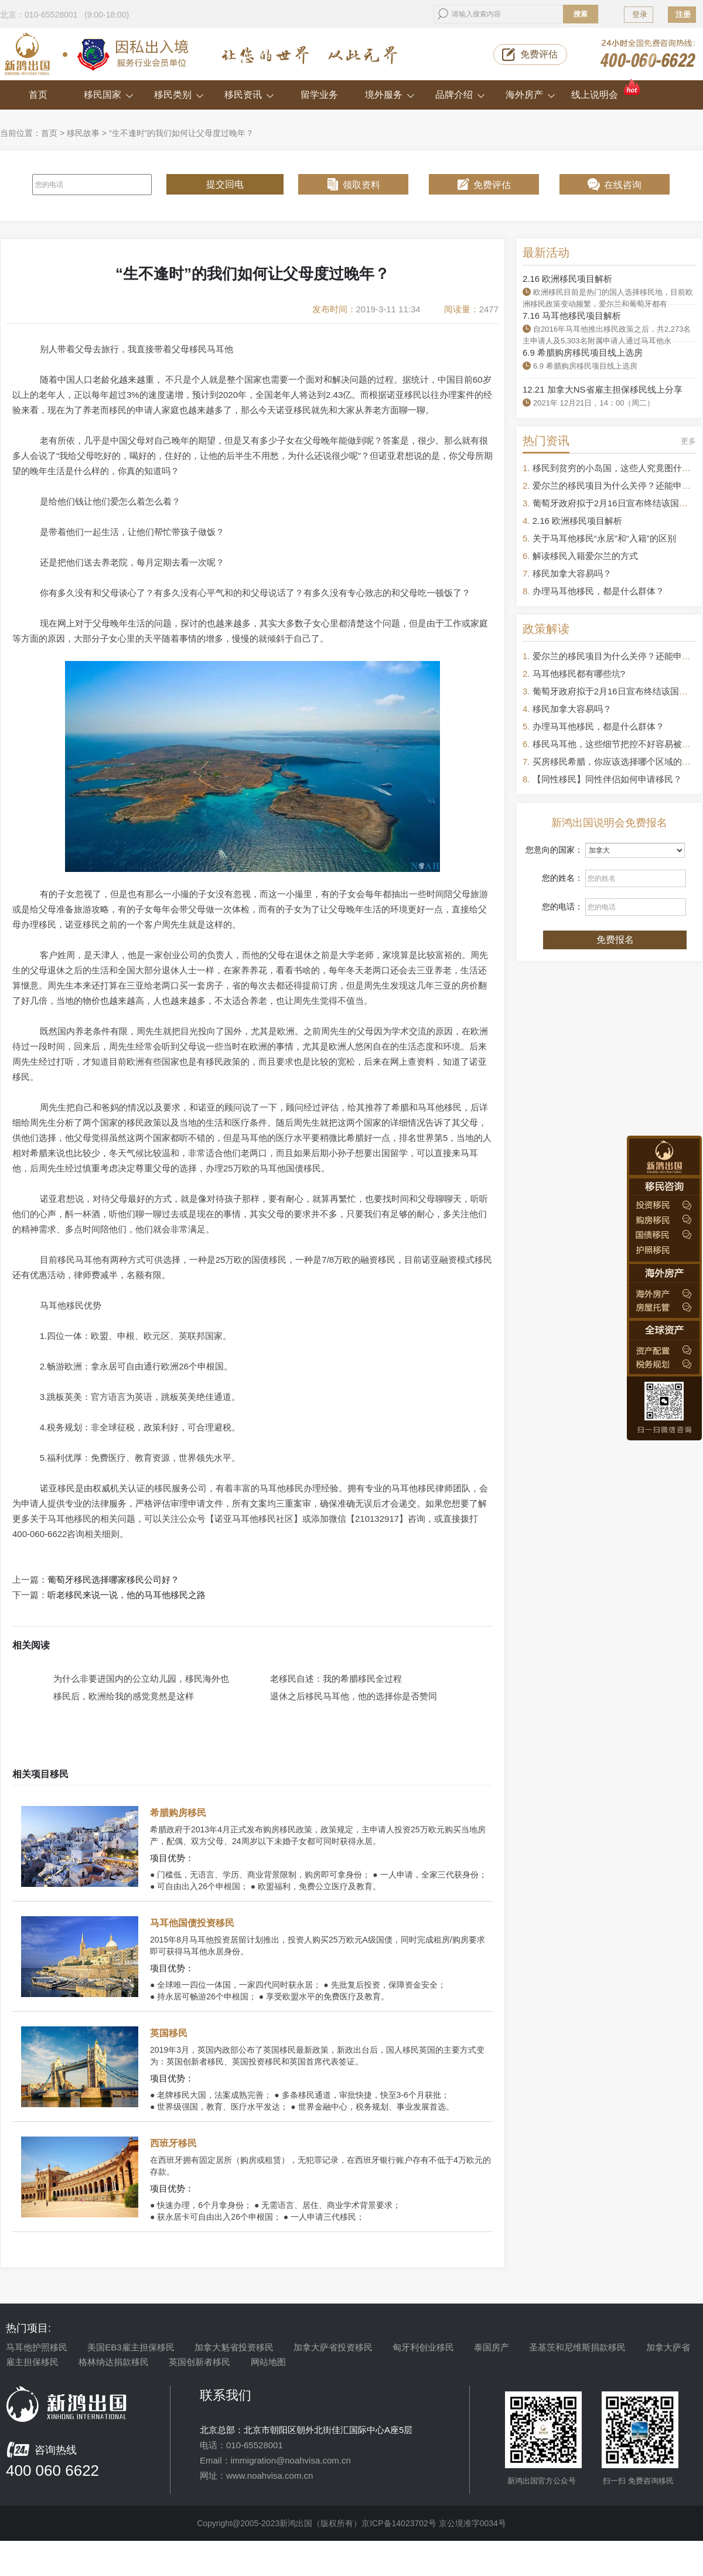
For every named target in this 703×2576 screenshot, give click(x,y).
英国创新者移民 (199, 2362)
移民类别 (179, 95)
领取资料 (361, 185)
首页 (38, 95)
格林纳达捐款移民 (114, 2362)
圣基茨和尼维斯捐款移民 (577, 2347)
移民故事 (83, 133)
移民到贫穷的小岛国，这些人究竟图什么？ (616, 468)
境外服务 (390, 95)
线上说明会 (606, 90)
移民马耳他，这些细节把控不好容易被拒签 (616, 744)
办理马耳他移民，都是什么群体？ (598, 591)
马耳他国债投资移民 (192, 1923)
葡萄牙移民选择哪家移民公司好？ (113, 1580)
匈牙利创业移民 (423, 2347)
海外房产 (530, 95)
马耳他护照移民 (36, 2347)
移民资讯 (249, 95)
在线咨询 (622, 185)
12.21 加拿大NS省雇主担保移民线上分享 (602, 389)
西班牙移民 (173, 2143)
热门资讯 (546, 440)
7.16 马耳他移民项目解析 (572, 316)
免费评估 (539, 54)
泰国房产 (491, 2347)
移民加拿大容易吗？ (572, 573)
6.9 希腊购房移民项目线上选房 (583, 352)
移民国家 (109, 95)
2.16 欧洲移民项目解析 (567, 279)
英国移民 (168, 2033)
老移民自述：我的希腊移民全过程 (336, 1679)
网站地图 (268, 2362)
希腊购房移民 (178, 1813)
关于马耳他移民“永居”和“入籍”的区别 (604, 538)
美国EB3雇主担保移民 (130, 2347)
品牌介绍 (460, 95)
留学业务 (319, 95)
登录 (639, 14)
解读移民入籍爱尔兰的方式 (585, 556)
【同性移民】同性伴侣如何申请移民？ (607, 779)
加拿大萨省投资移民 (333, 2347)
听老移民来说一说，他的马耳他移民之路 (126, 1595)
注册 (683, 14)
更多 (688, 441)
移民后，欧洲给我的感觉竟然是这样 (123, 1696)
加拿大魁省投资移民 (234, 2347)
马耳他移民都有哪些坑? (579, 674)
